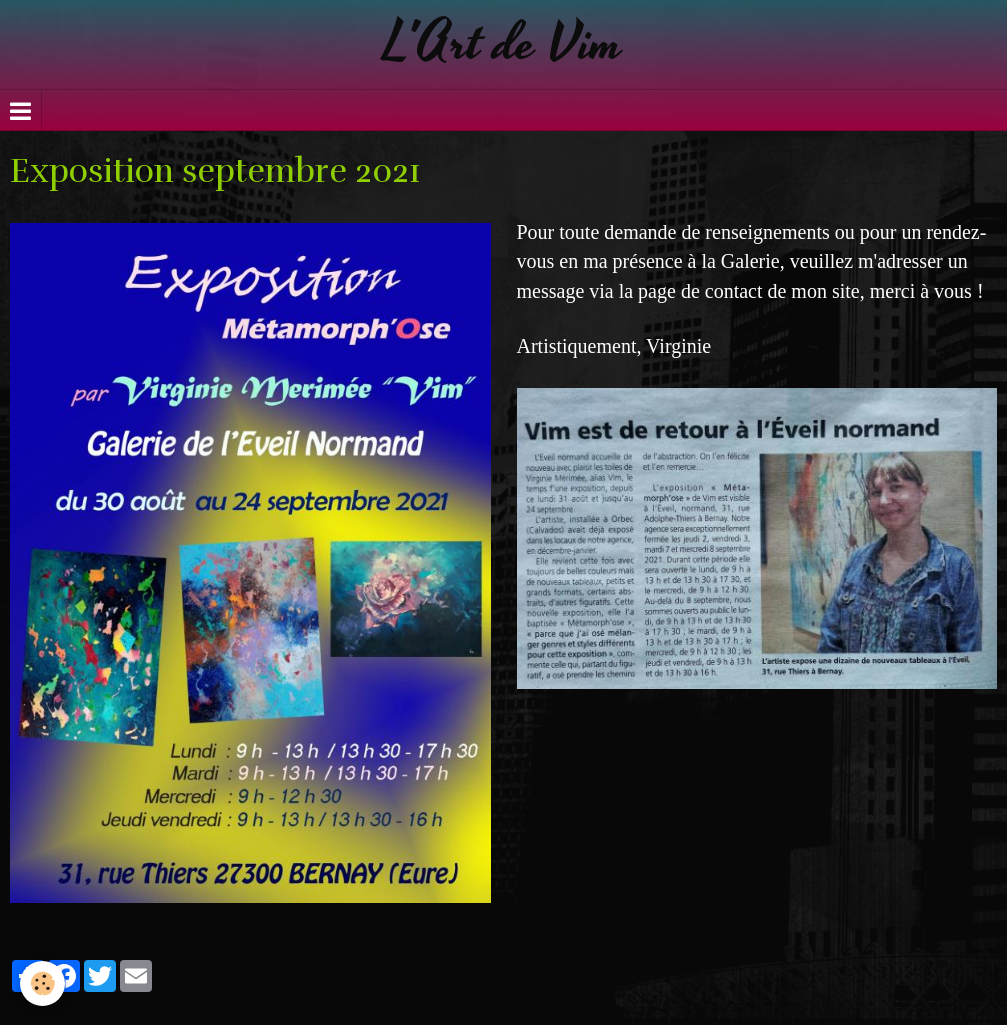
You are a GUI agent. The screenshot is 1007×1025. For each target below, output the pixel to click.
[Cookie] (42, 983)
